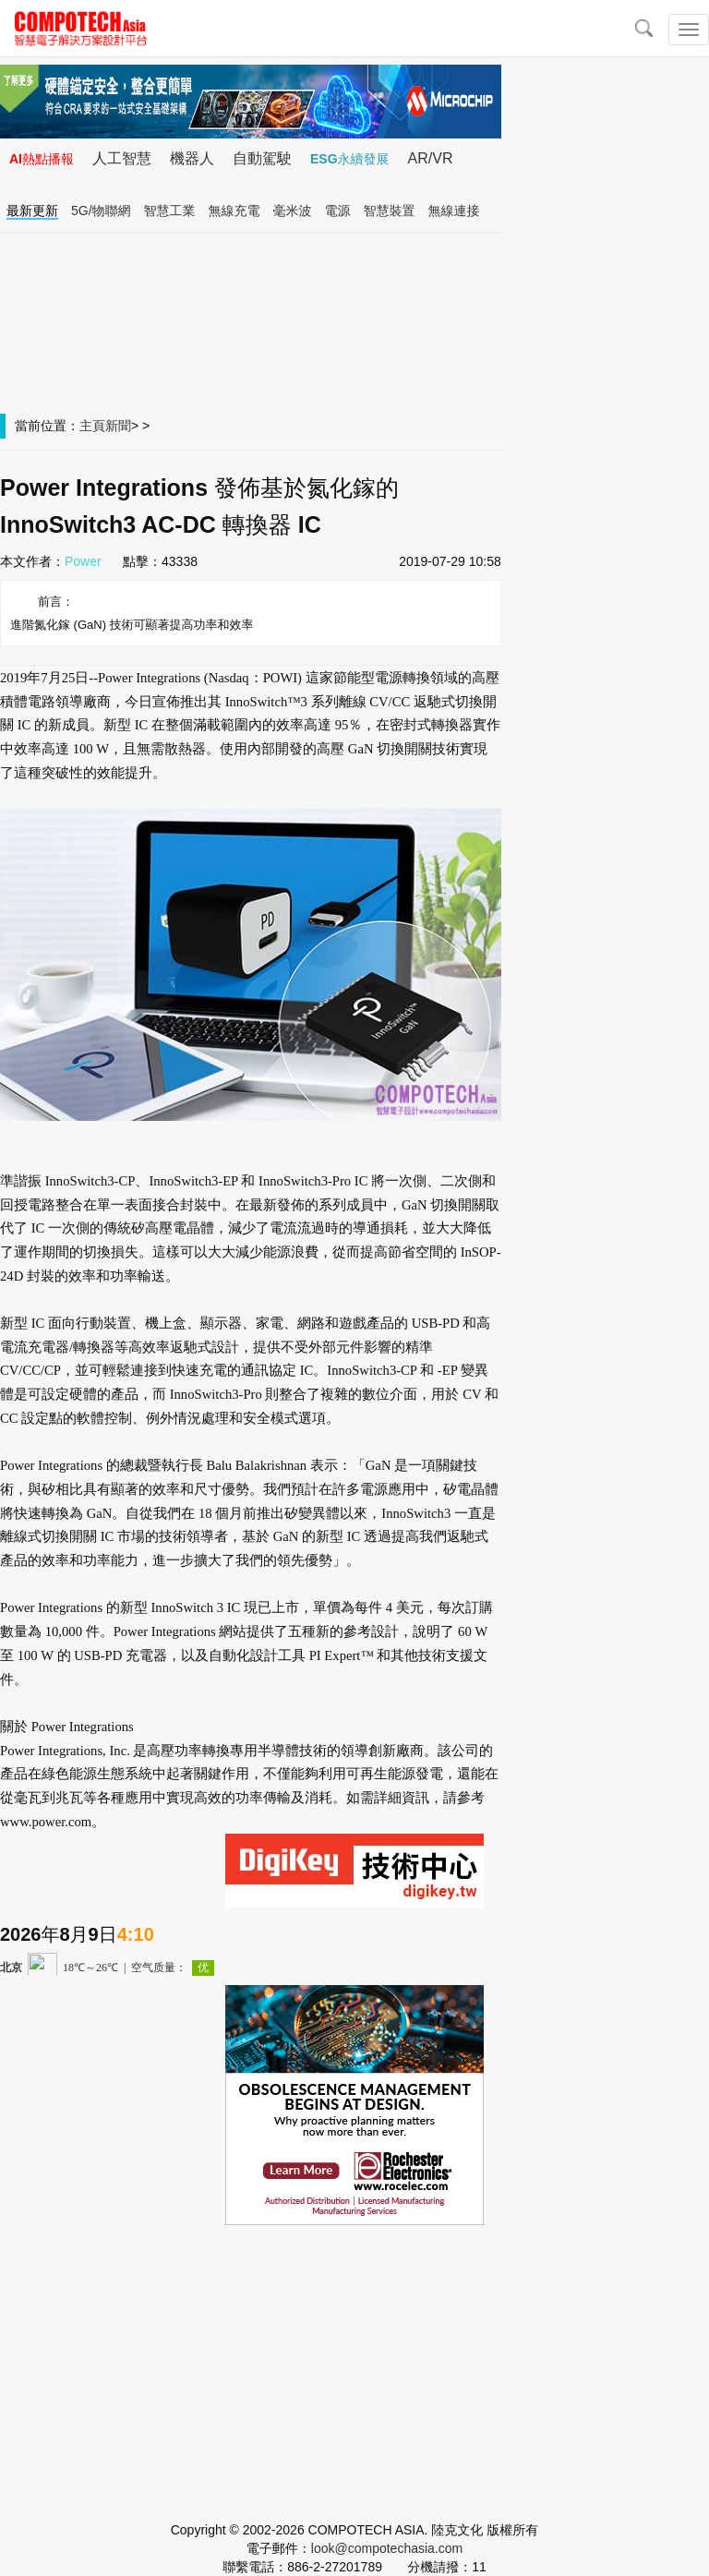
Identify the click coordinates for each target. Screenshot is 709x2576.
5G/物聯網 (101, 210)
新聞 (118, 425)
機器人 (192, 158)
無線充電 (234, 210)
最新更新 (32, 210)
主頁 (92, 425)
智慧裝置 (389, 210)
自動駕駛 (262, 158)
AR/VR (430, 158)
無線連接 (454, 210)
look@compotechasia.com (387, 2548)
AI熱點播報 (41, 158)
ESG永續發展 (350, 158)
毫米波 (292, 210)
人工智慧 (121, 158)
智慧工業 (170, 210)
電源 (338, 210)
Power (83, 561)
